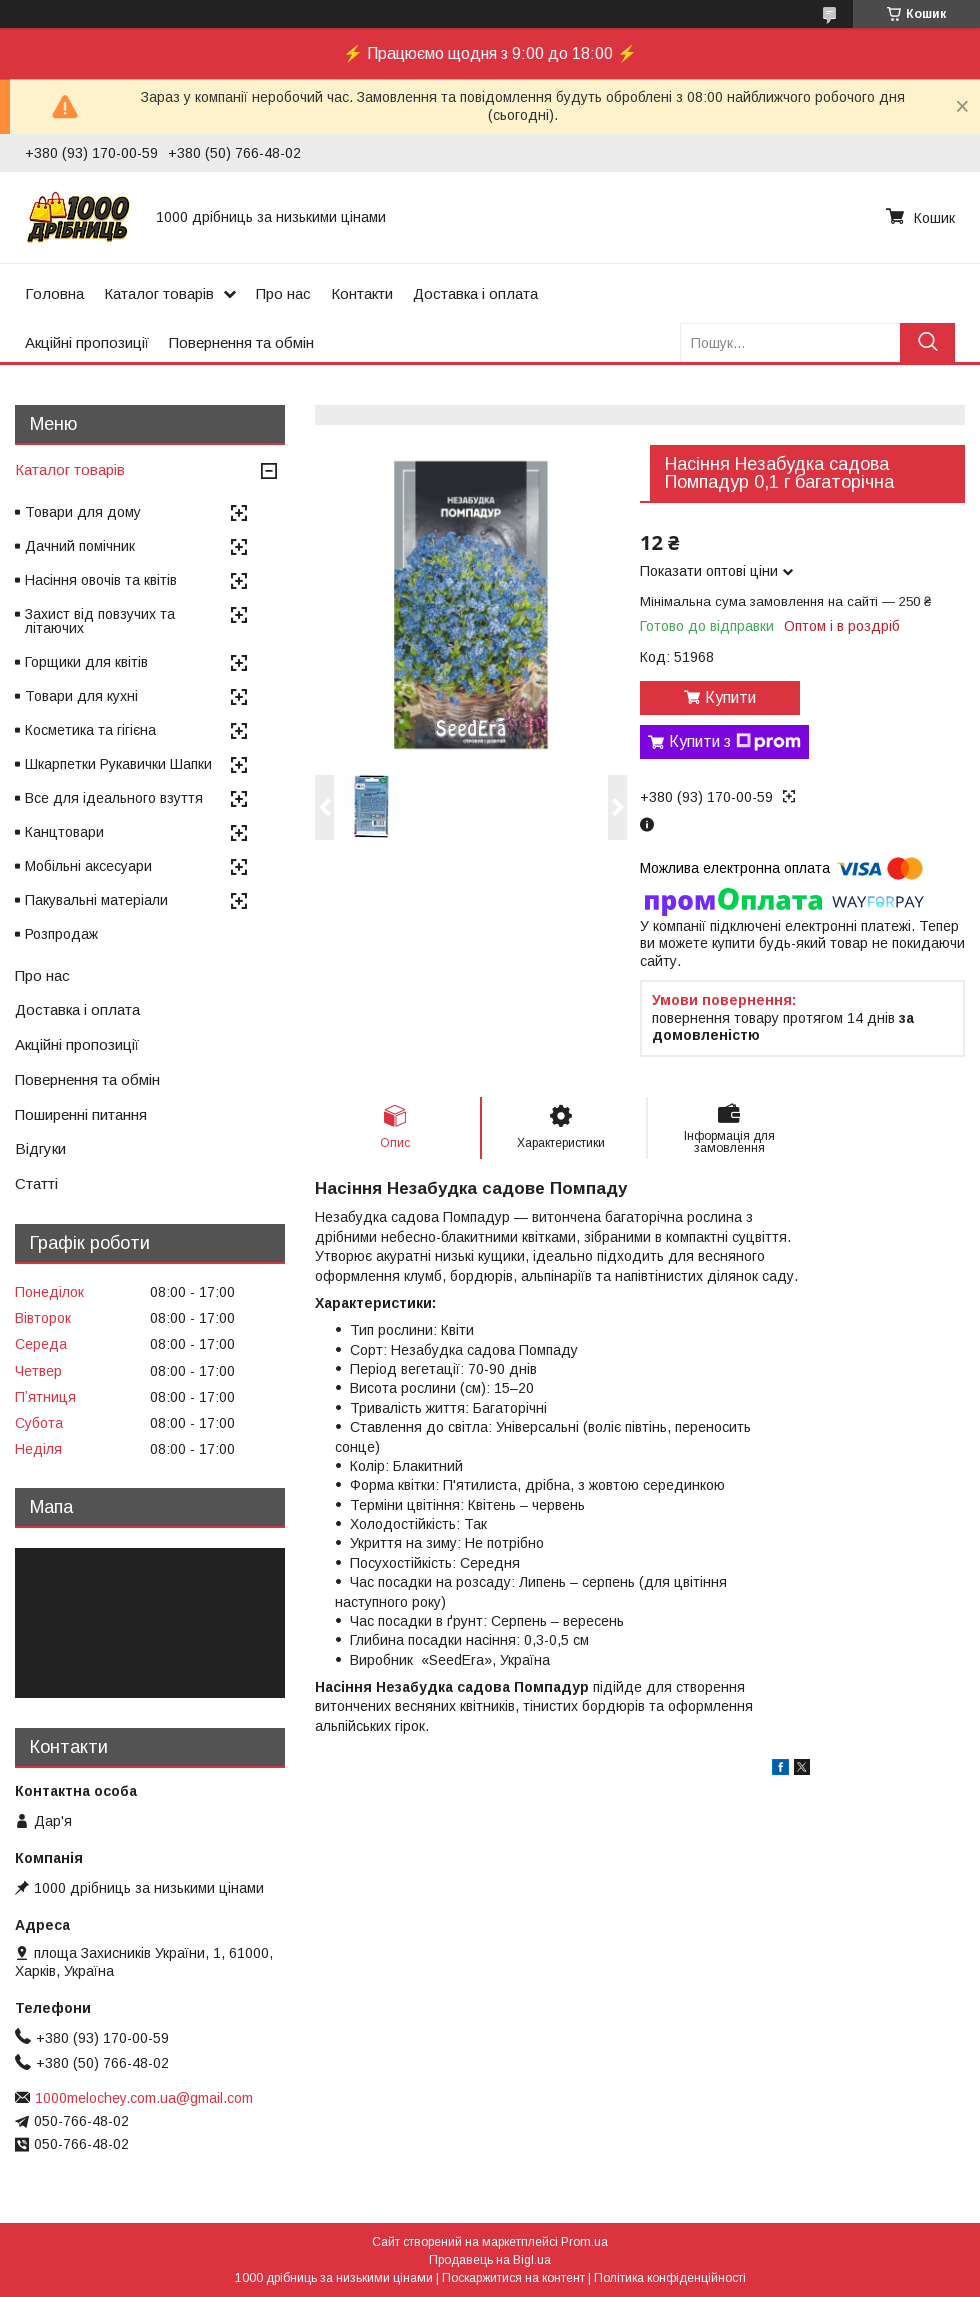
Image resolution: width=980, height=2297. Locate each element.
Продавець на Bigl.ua (490, 2260)
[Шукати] (927, 342)
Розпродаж (61, 934)
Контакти (362, 293)
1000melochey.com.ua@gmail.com (144, 2098)
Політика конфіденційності (670, 2278)
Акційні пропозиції (87, 342)
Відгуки (40, 1148)
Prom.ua (584, 2242)
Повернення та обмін (241, 342)
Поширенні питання (81, 1114)
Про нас (283, 293)
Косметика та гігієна (90, 730)
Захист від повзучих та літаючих (100, 621)
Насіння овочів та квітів (101, 580)
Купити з (735, 742)
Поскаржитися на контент (513, 2278)
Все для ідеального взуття (114, 798)
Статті (36, 1183)
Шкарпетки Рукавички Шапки (118, 764)
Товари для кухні (81, 696)
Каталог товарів (159, 293)
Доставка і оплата (475, 293)
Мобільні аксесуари (88, 866)
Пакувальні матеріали (96, 900)
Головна (54, 293)
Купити (730, 697)
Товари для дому (83, 512)
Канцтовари (64, 832)
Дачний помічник (80, 546)
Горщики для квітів (86, 662)
